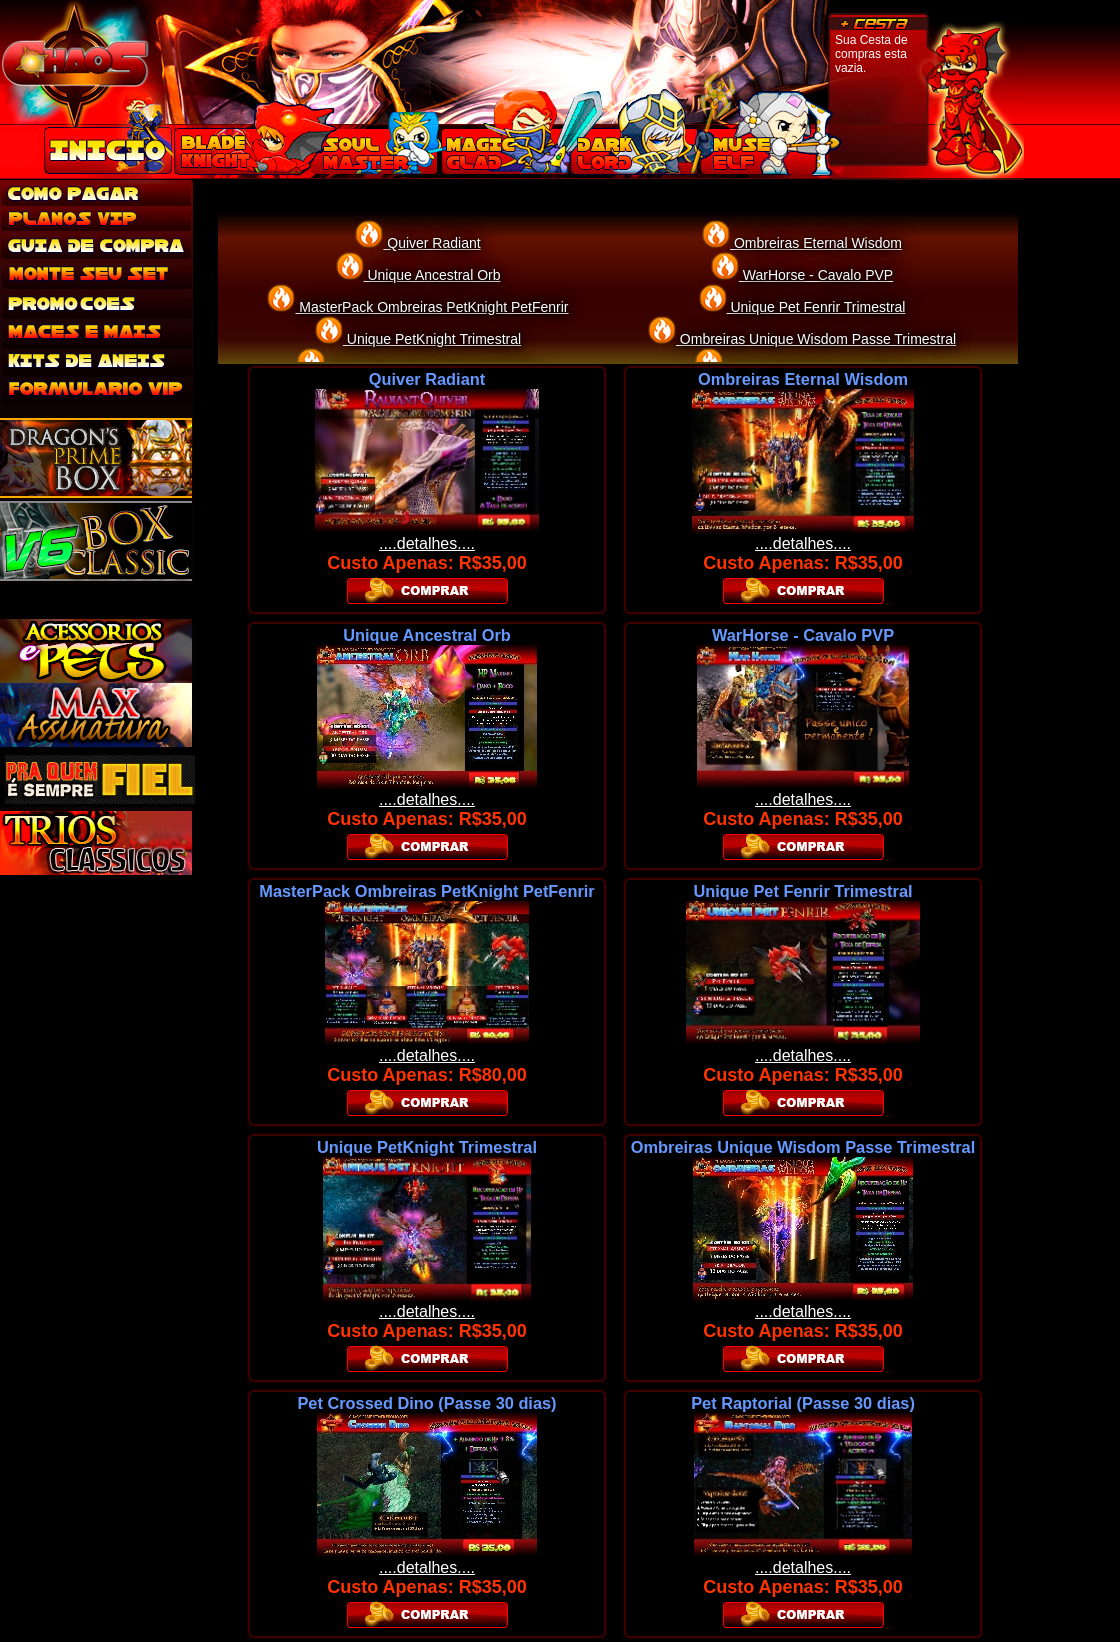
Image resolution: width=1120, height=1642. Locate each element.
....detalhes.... (427, 543)
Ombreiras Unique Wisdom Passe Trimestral (816, 339)
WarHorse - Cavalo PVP (816, 275)
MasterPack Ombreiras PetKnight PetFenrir (431, 307)
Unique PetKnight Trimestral (432, 339)
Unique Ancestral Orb (432, 275)
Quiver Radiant (431, 243)
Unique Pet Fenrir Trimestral (816, 307)
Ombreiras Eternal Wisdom (816, 243)
